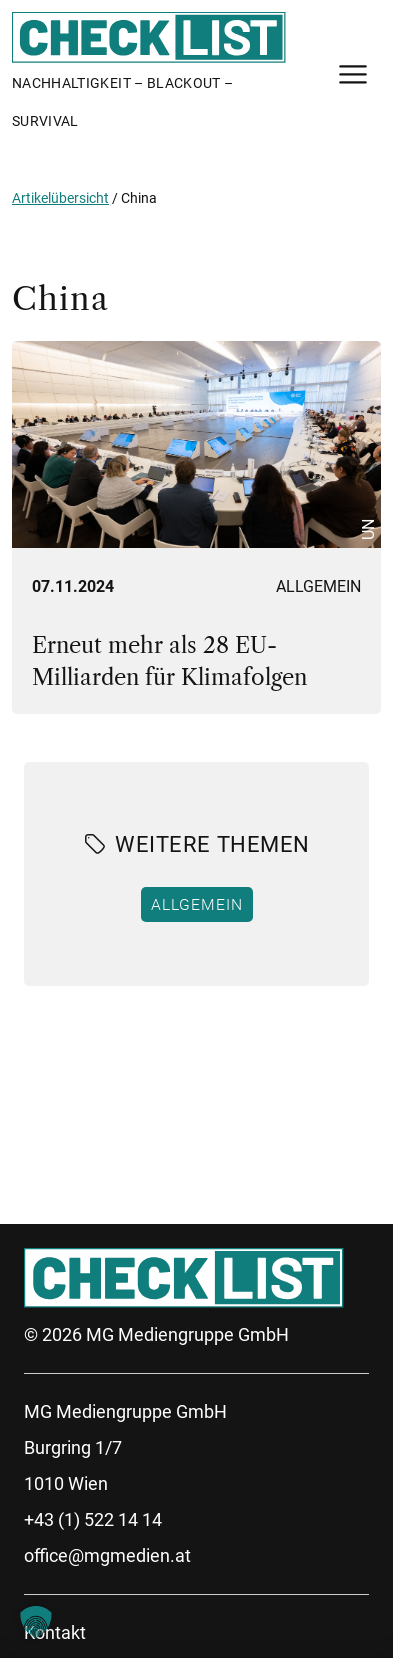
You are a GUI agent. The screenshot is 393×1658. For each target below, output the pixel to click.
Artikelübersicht (60, 198)
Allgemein (318, 586)
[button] (36, 1622)
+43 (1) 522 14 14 (93, 1519)
